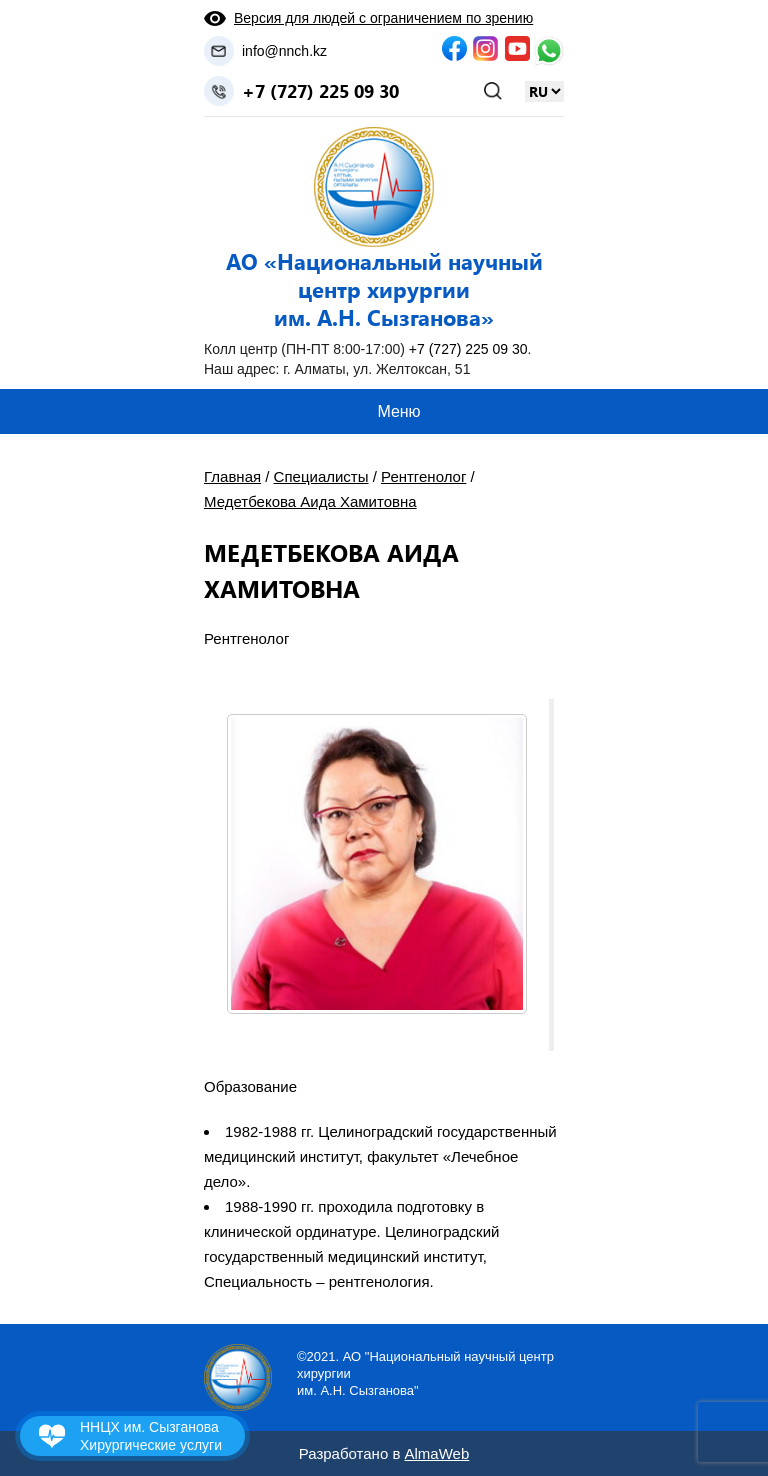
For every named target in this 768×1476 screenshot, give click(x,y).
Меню (398, 411)
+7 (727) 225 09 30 (320, 91)
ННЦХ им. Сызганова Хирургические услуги (151, 1436)
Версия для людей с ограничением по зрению (383, 18)
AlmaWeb (437, 1453)
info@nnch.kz (284, 51)
